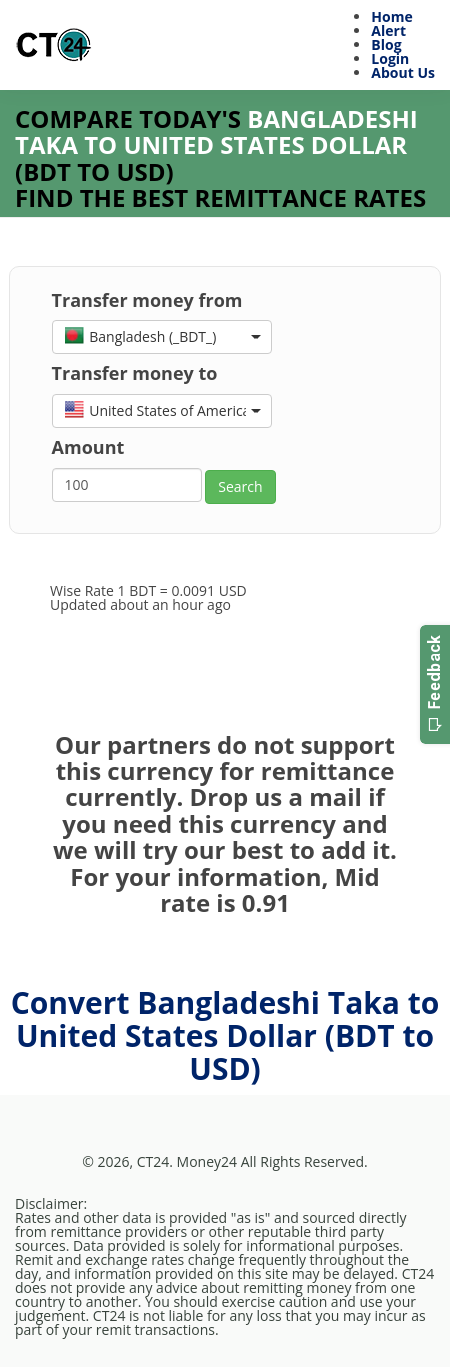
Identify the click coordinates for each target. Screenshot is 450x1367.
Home (391, 16)
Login (390, 58)
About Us (403, 72)
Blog (386, 44)
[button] (162, 337)
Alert (388, 30)
